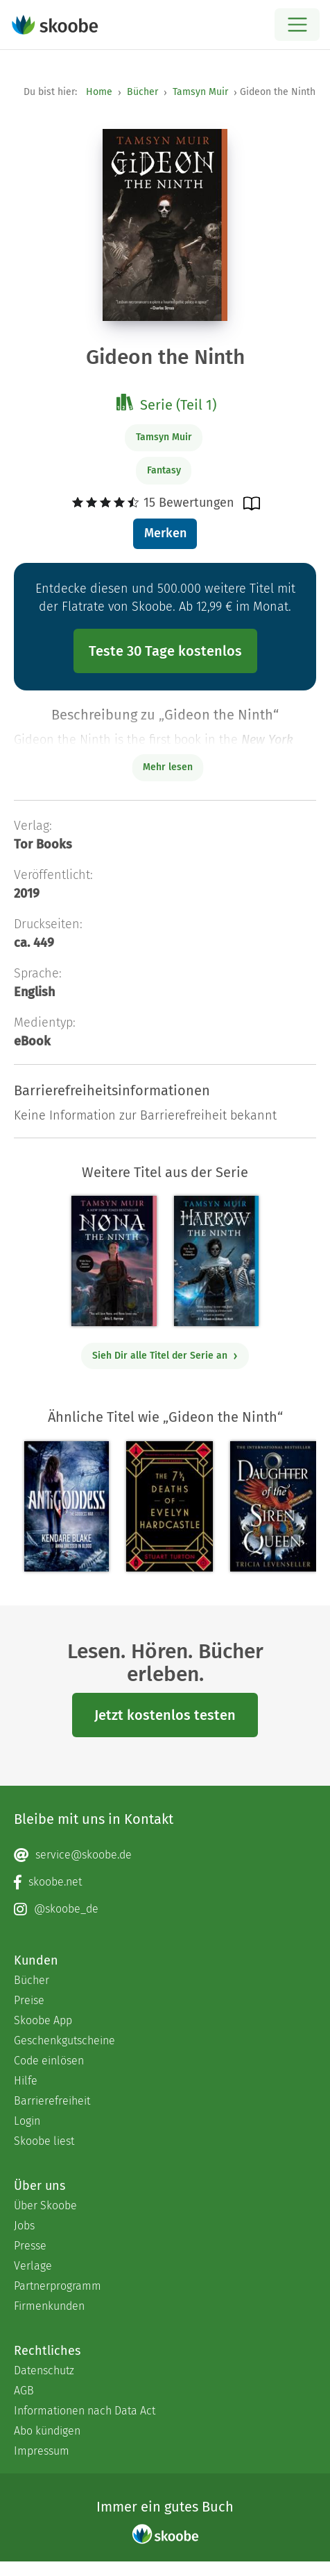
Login (27, 2120)
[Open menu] (297, 24)
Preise (29, 2000)
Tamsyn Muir (200, 92)
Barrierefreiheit (52, 2100)
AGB (24, 2390)
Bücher (142, 92)
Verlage (33, 2265)
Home (99, 92)
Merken (165, 533)
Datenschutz (44, 2370)
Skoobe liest (44, 2141)
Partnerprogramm (57, 2285)
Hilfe (25, 2080)
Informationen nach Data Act (84, 2410)
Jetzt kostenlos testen (165, 1715)
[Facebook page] (165, 1882)
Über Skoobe (45, 2205)
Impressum (41, 2450)
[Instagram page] (165, 1909)
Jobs (24, 2225)
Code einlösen (49, 2060)
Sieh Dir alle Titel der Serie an (165, 1355)
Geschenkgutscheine (64, 2040)
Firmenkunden (49, 2306)
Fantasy (164, 470)
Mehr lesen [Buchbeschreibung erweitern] (168, 767)
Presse (30, 2245)
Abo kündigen (47, 2430)
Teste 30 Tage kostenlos (165, 651)
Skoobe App (43, 2020)
